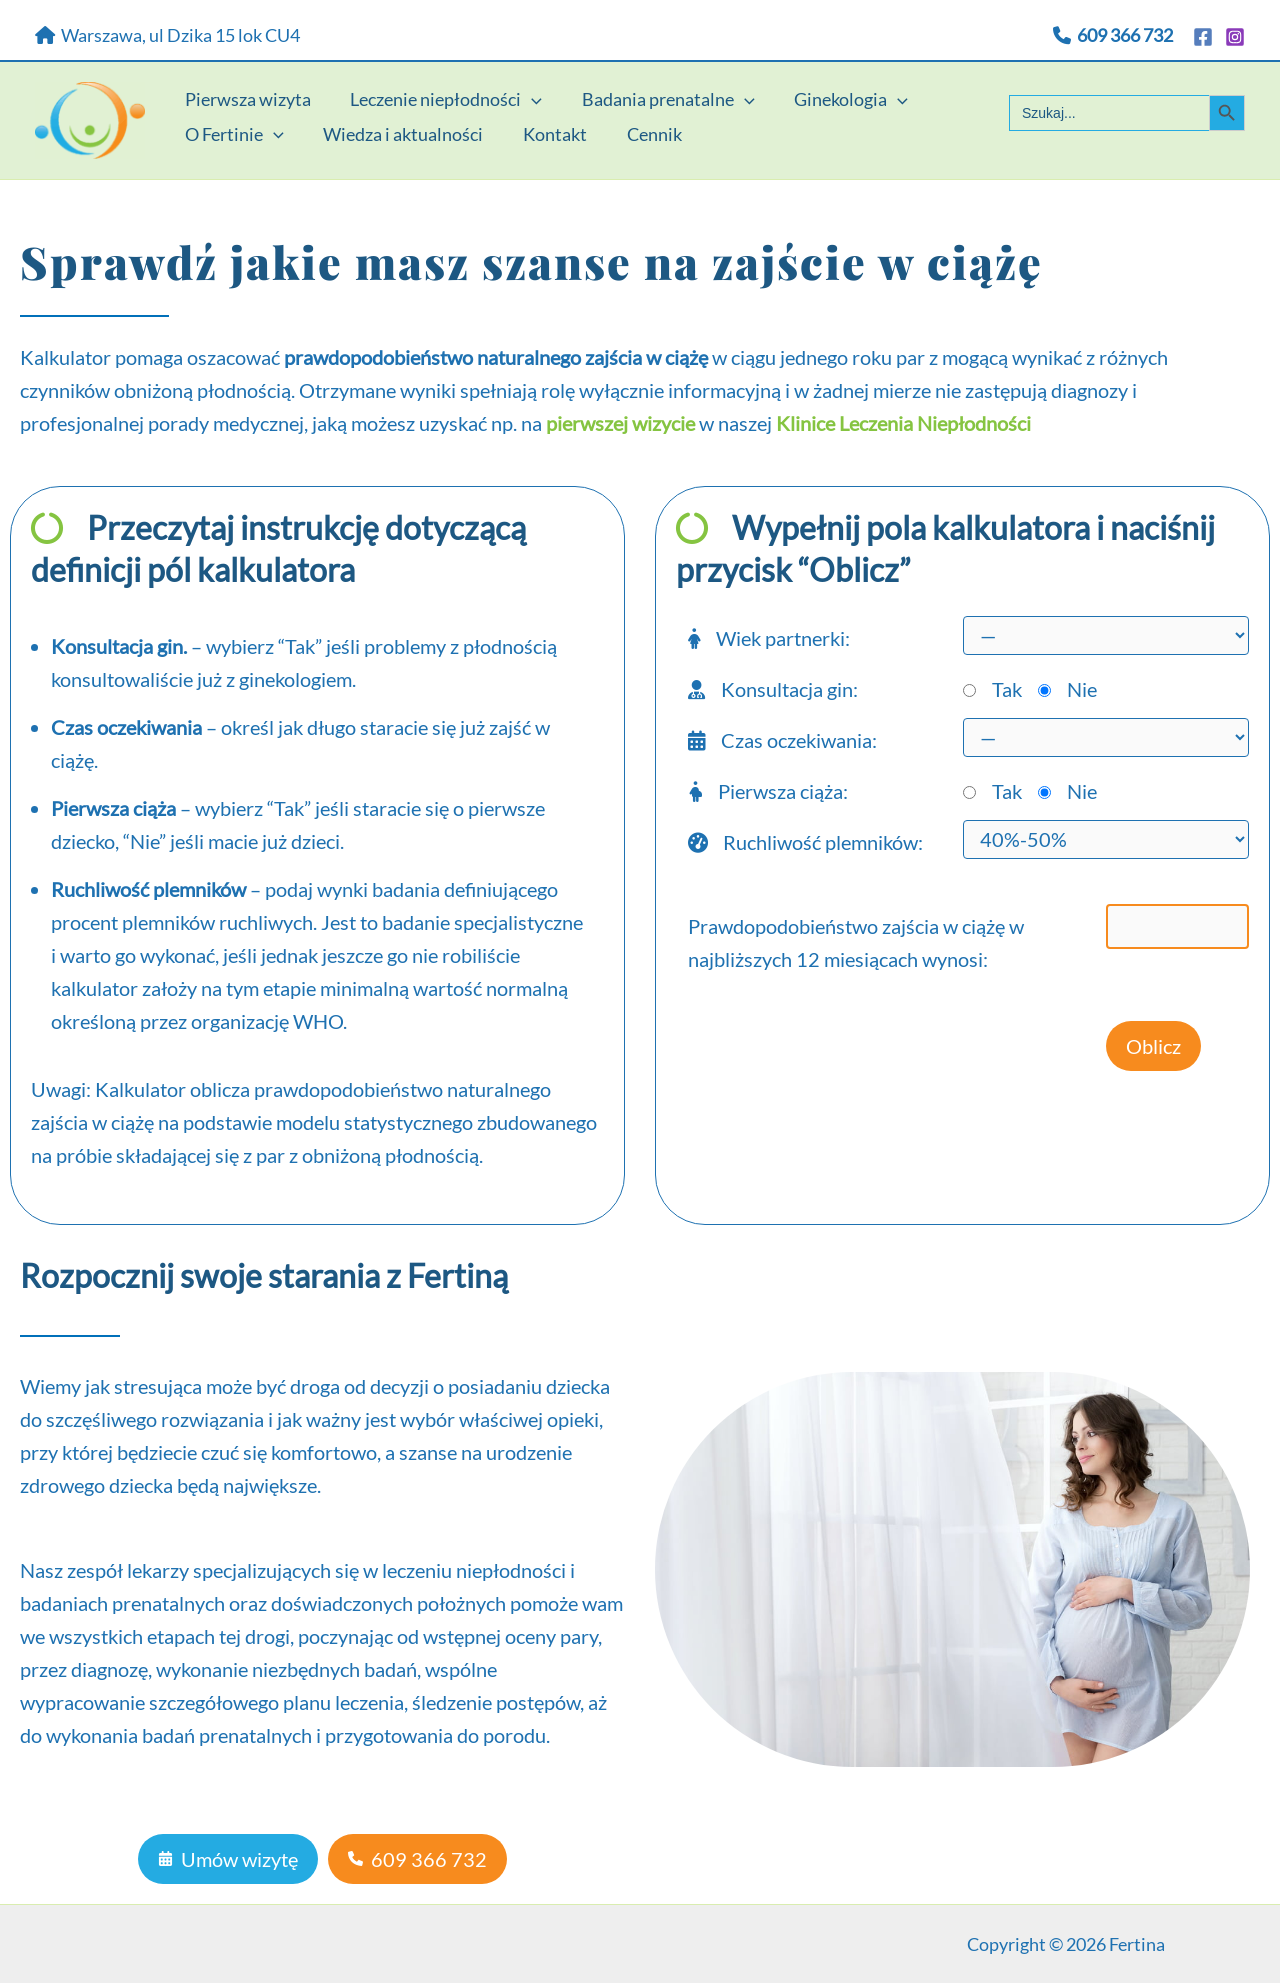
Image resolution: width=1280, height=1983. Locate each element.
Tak (1007, 689)
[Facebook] (1203, 37)
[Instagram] (1235, 37)
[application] (526, 87)
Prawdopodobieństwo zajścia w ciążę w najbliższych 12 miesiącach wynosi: (856, 942)
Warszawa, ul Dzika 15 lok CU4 (167, 35)
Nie (1082, 689)
